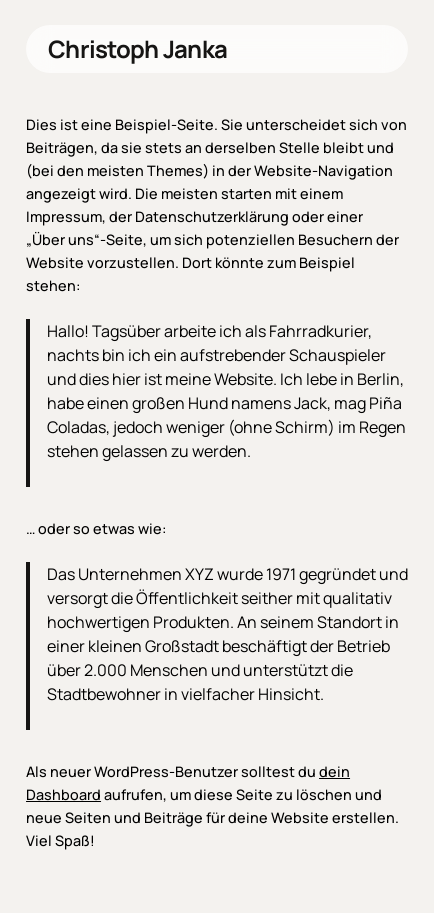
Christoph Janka (137, 49)
